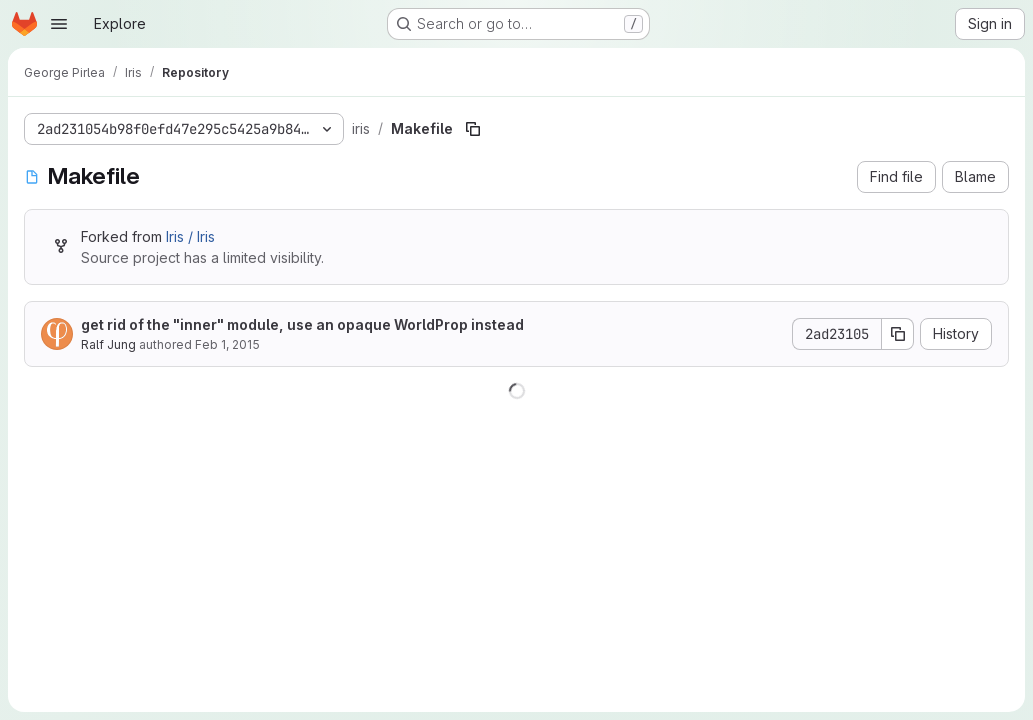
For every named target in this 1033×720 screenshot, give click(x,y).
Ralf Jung (108, 344)
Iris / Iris (190, 236)
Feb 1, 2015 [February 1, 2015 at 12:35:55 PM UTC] (227, 344)
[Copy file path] (473, 129)
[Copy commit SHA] (898, 334)
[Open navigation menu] (59, 24)
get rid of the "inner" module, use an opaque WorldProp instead (302, 324)
